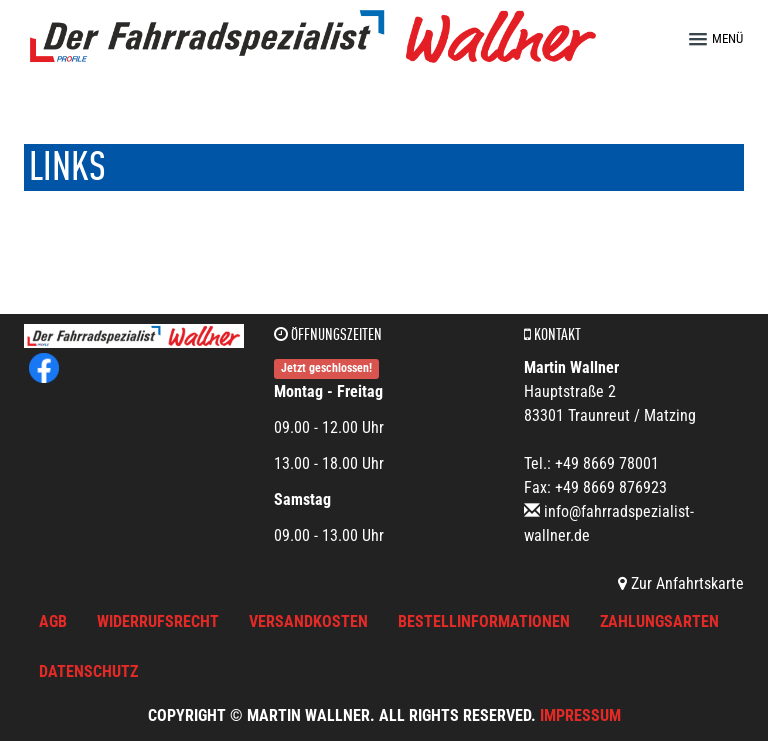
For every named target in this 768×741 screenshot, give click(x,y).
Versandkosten (308, 621)
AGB (53, 621)
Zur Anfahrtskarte (681, 583)
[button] (725, 38)
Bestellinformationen (484, 621)
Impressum (580, 715)
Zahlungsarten (659, 621)
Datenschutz (88, 671)
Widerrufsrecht (158, 621)
